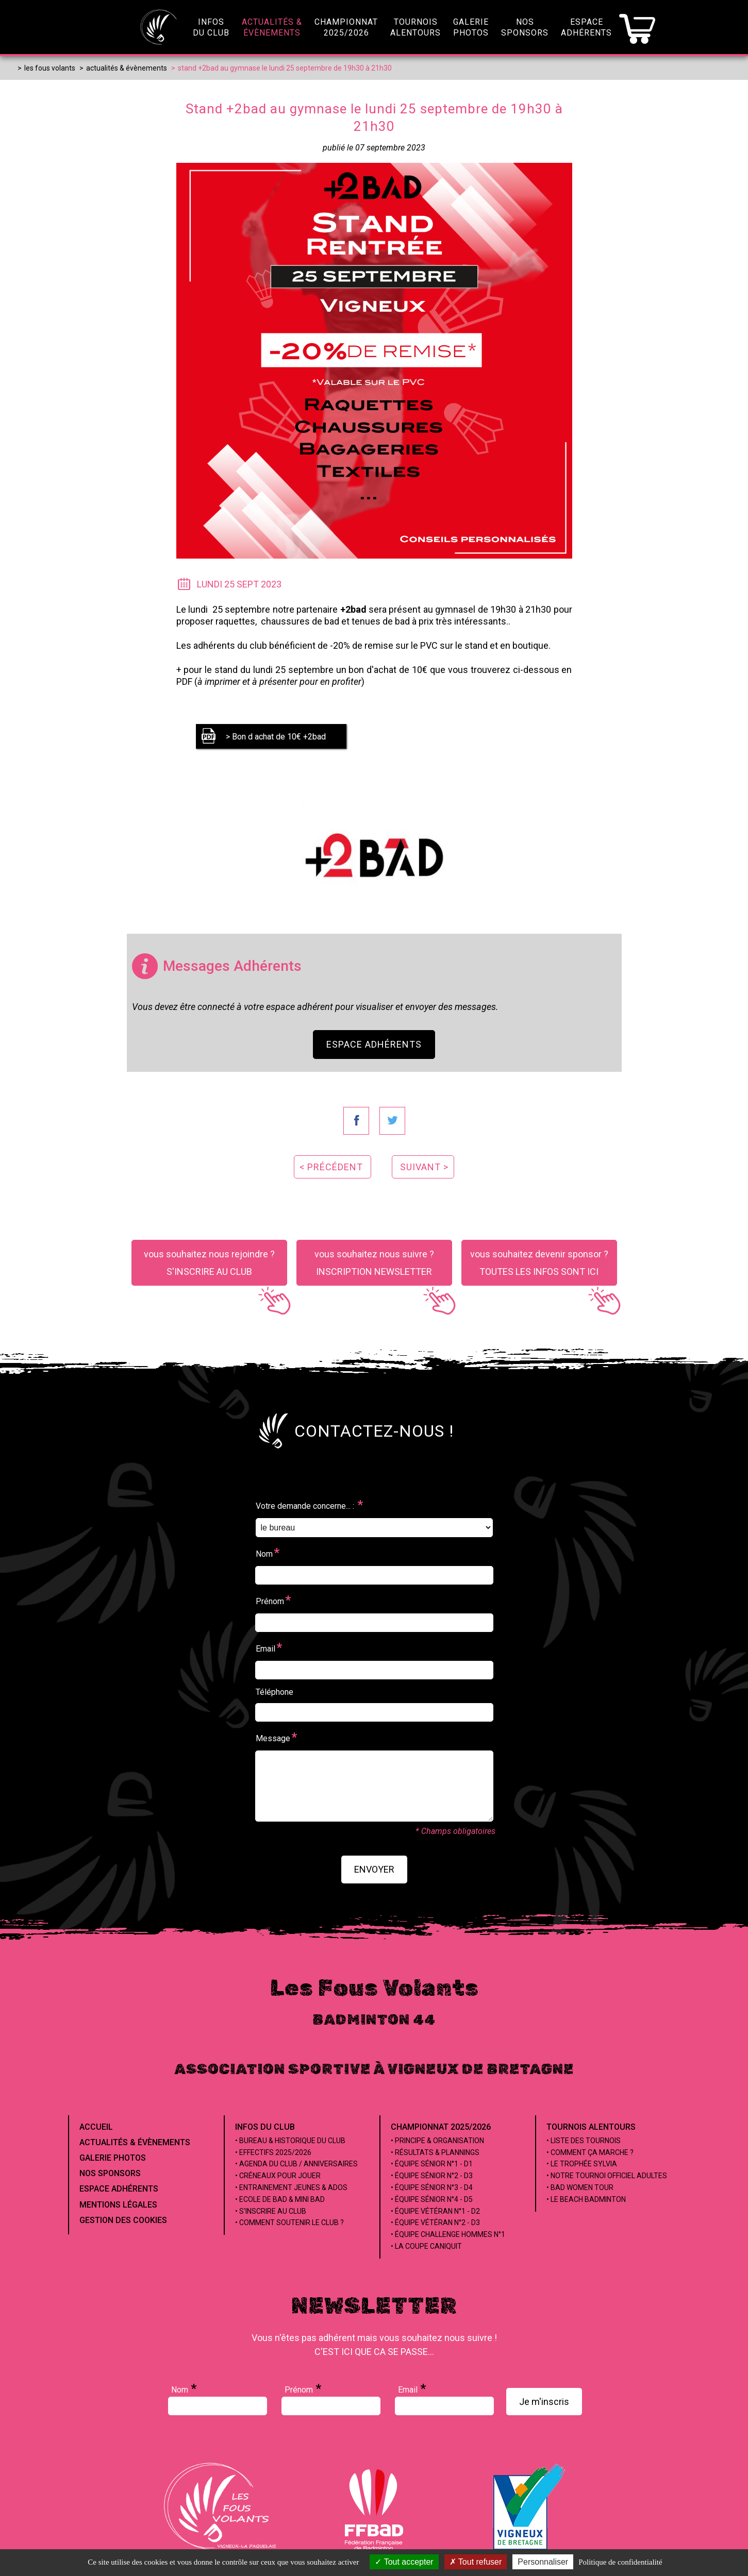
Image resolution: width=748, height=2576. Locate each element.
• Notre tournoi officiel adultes (606, 2175)
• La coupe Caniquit (426, 2246)
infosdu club (211, 27)
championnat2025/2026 (346, 27)
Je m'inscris (544, 2401)
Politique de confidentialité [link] (620, 2562)
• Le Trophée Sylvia (581, 2164)
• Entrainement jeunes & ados (291, 2187)
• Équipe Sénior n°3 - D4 (432, 2187)
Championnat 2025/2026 (441, 2127)
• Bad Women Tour (579, 2187)
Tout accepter (404, 2561)
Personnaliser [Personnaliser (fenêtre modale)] (543, 2561)
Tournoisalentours (415, 27)
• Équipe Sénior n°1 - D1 (432, 2164)
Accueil (96, 2127)
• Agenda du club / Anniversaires (296, 2164)
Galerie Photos (112, 2158)
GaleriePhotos (471, 27)
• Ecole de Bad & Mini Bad (280, 2199)
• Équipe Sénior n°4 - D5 (432, 2199)
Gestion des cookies (123, 2220)
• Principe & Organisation (437, 2140)
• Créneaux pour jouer (278, 2175)
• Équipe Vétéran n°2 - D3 (435, 2222)
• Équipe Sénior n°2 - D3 (432, 2175)
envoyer (374, 1869)
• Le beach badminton (586, 2199)
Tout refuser (476, 2561)
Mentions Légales (118, 2205)
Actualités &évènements (272, 27)
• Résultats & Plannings (435, 2152)
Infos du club (265, 2127)
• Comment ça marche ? (590, 2152)
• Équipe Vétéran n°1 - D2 (435, 2211)
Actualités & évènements (134, 2142)
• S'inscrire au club (270, 2211)
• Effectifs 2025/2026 (273, 2152)
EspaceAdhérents (586, 27)
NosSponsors (524, 27)
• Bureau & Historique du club (290, 2140)
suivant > (424, 1166)
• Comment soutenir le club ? (289, 2222)
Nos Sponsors (110, 2173)
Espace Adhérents (374, 1044)
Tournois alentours (591, 2127)
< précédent (331, 1166)
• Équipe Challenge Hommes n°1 (448, 2234)
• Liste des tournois (583, 2140)
